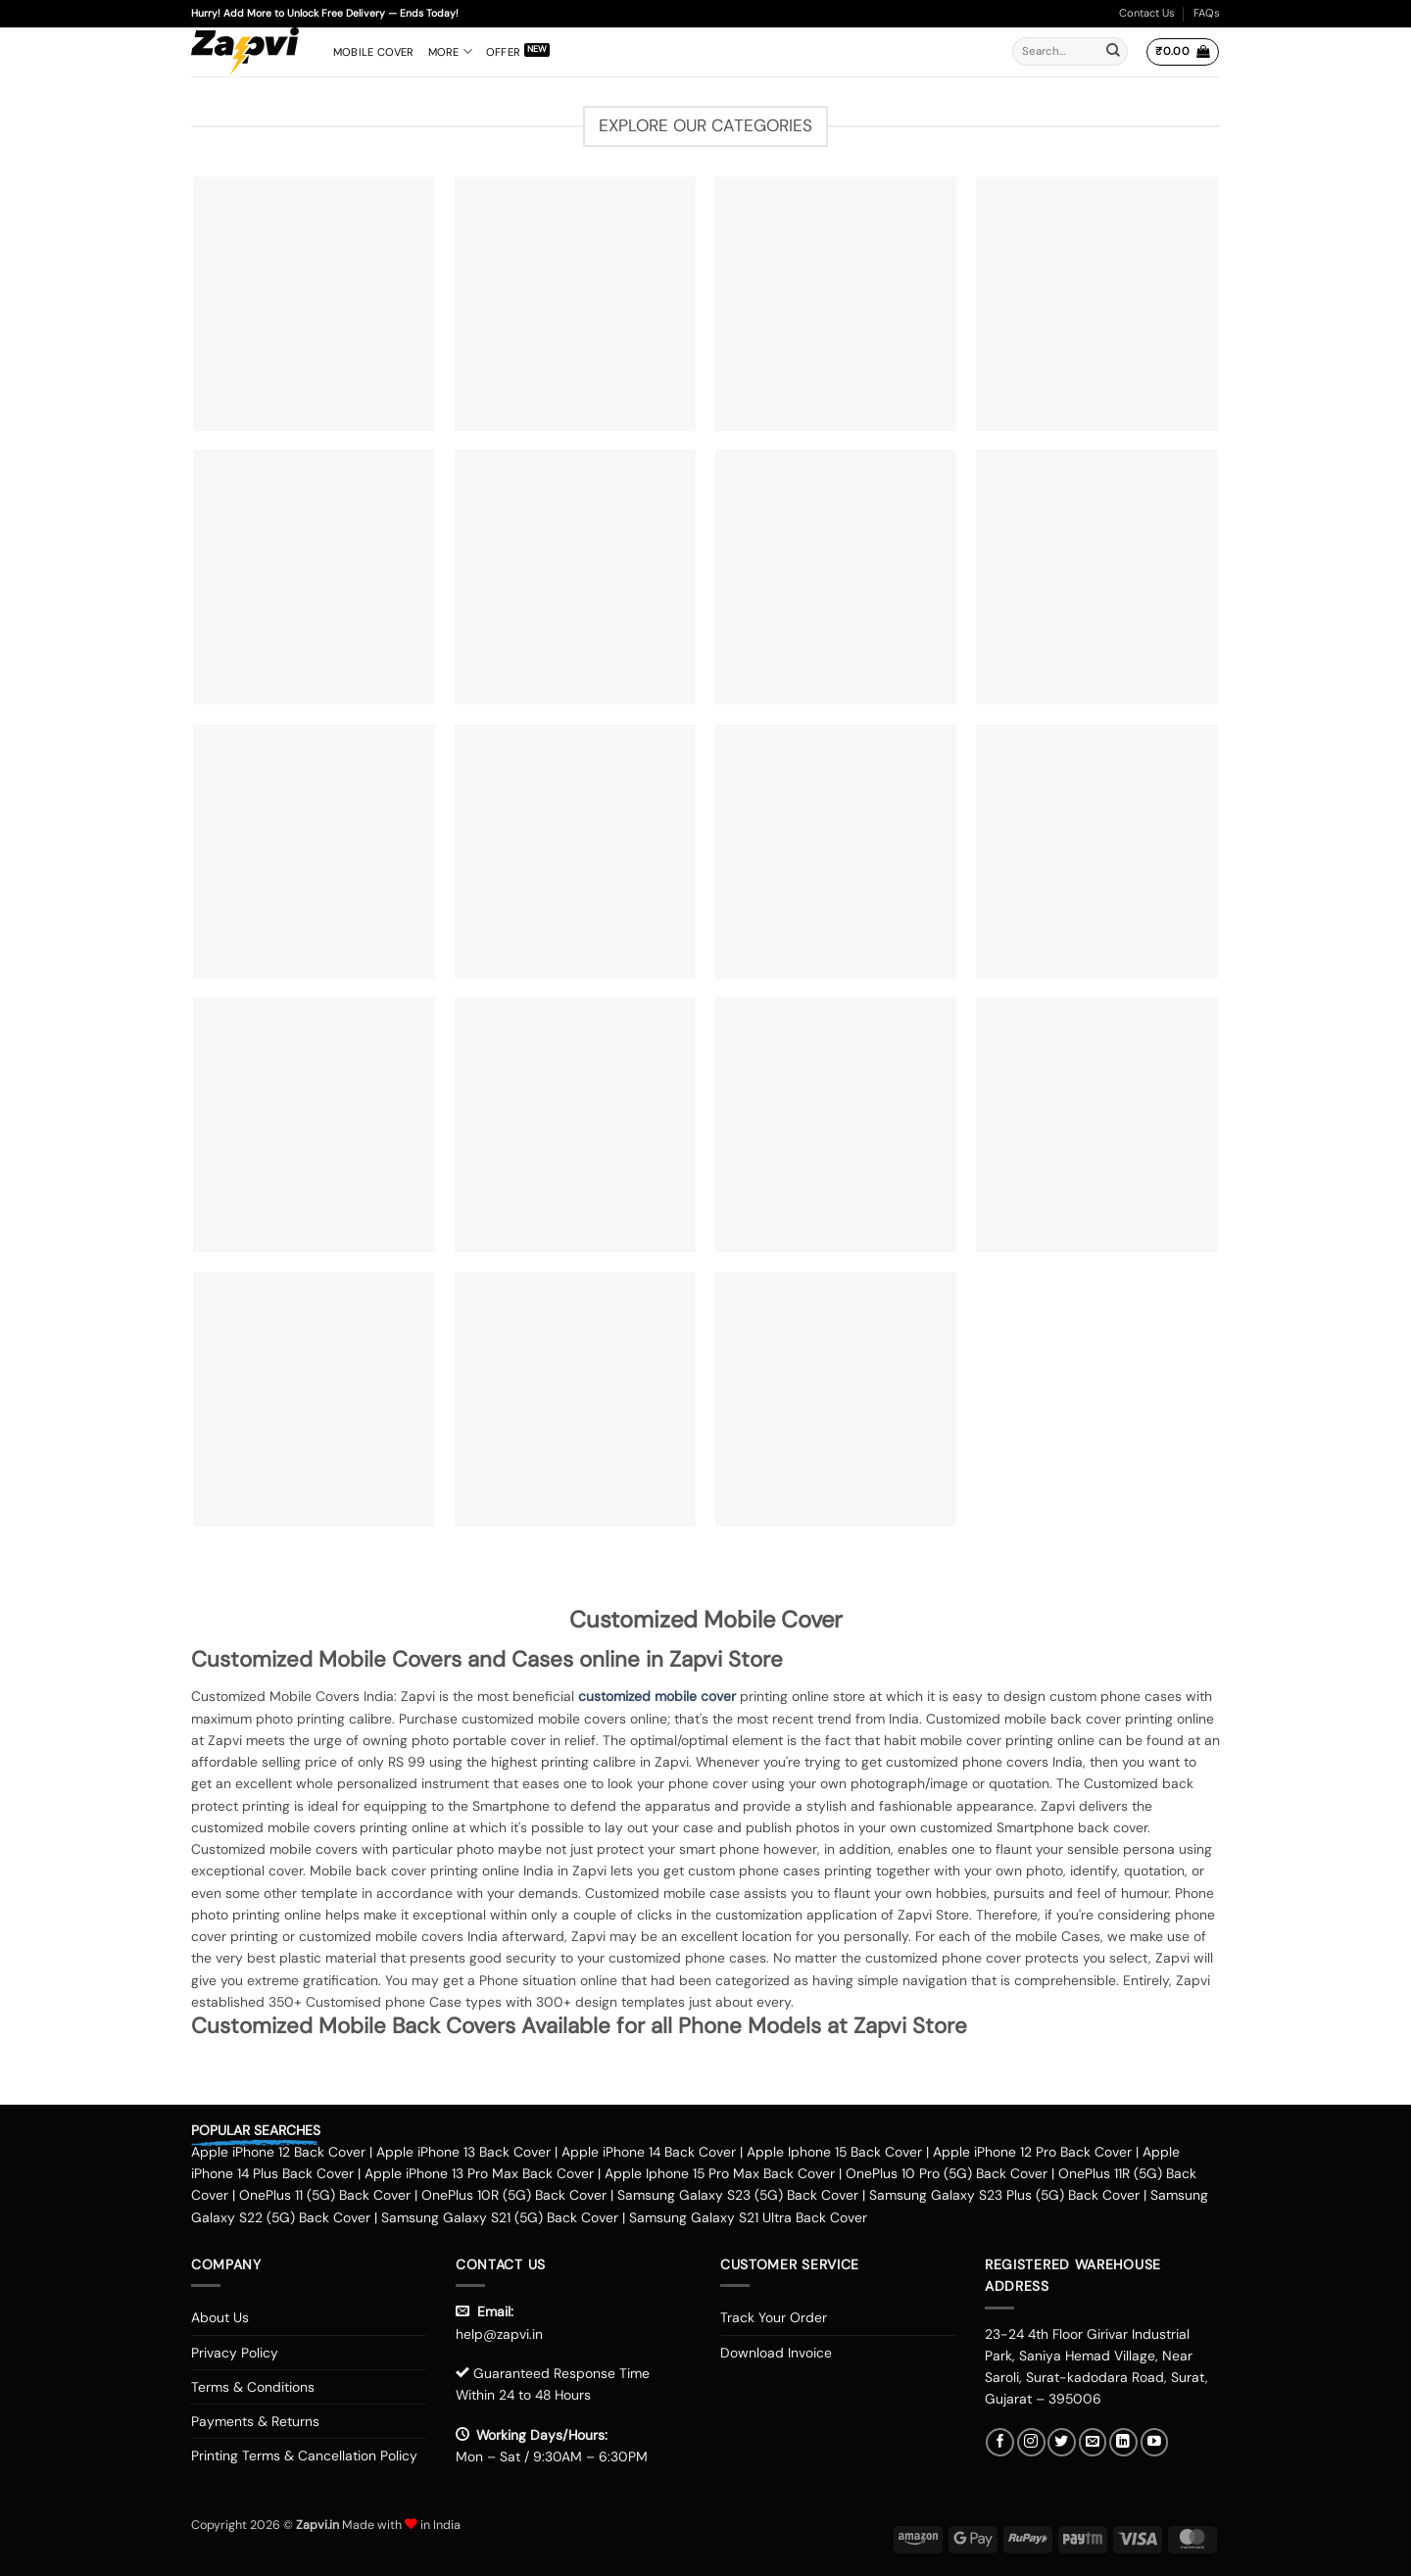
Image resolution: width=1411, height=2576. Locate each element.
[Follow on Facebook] (1000, 2442)
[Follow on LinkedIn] (1123, 2442)
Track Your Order (773, 2317)
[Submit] (1113, 52)
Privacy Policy (234, 2352)
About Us (220, 2317)
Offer (503, 52)
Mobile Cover (373, 52)
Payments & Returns (255, 2421)
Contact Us (1147, 13)
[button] (1182, 52)
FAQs (1206, 13)
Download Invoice (776, 2352)
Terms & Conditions (253, 2387)
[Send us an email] (1093, 2442)
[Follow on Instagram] (1031, 2442)
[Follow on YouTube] (1155, 2442)
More (450, 51)
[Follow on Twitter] (1061, 2442)
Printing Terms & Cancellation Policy (304, 2455)
